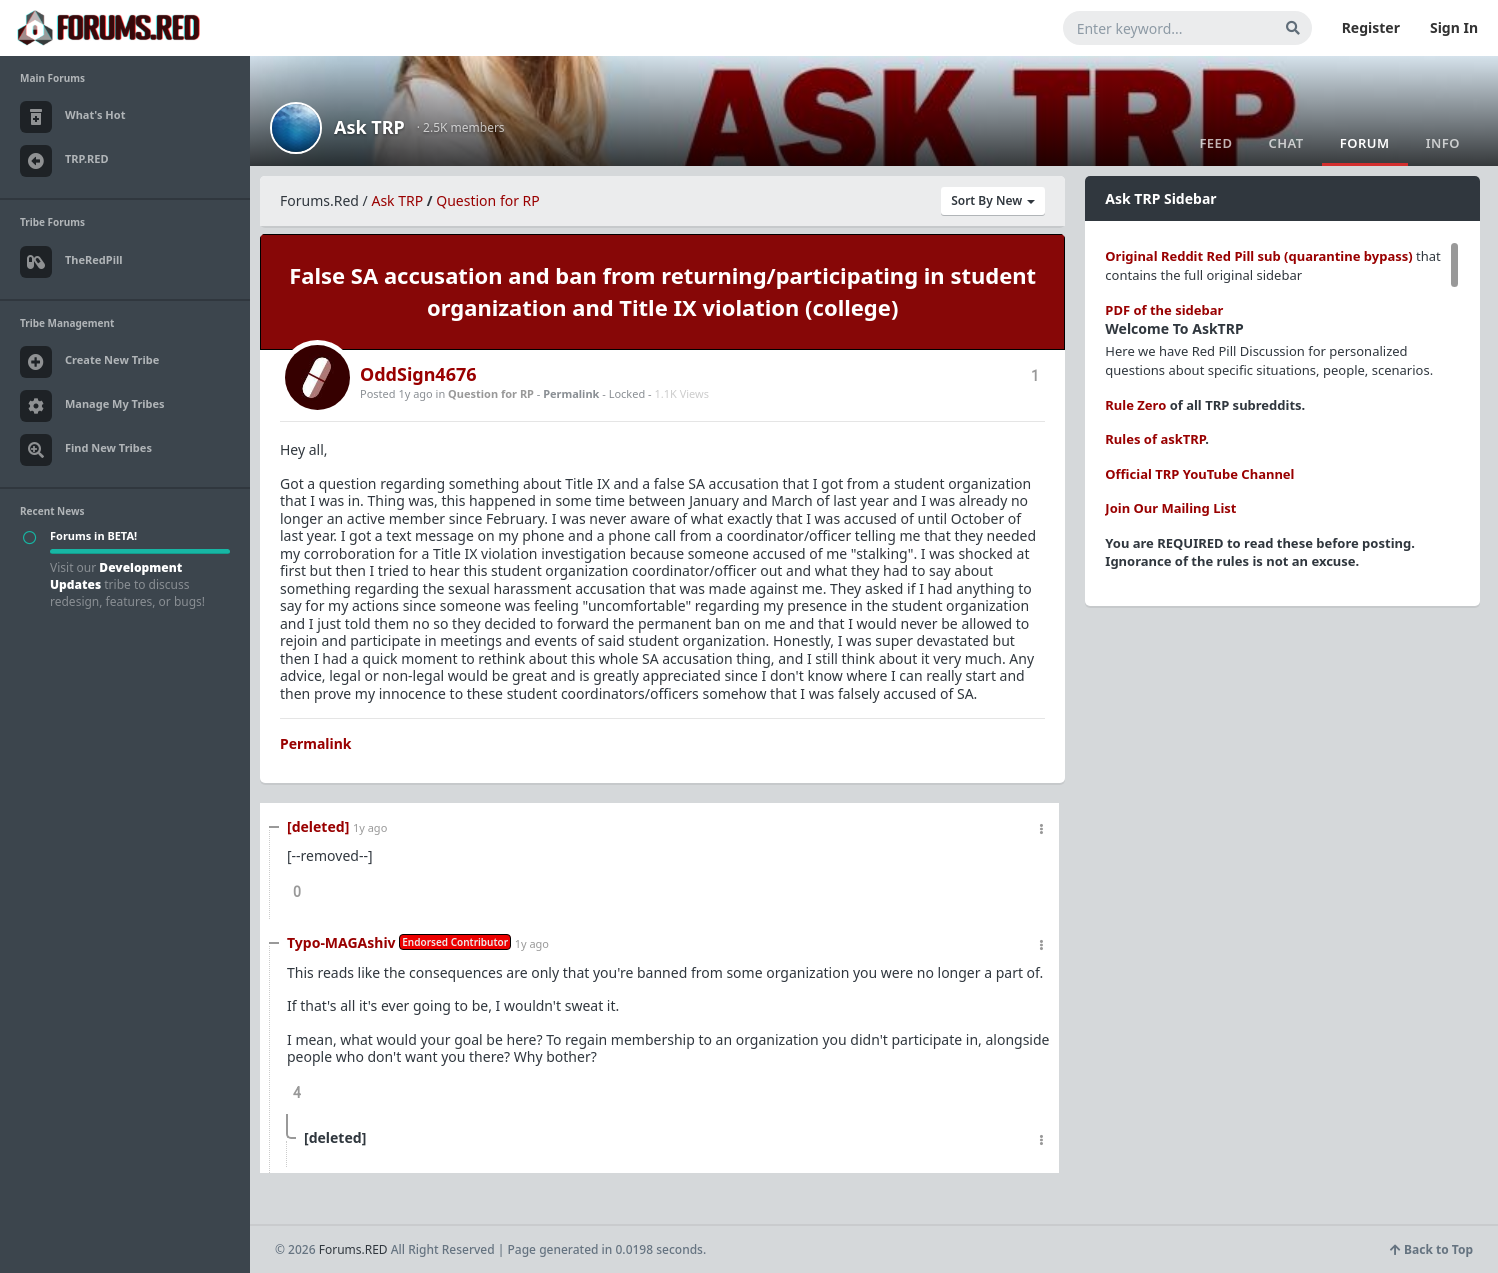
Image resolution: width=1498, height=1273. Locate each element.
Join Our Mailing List (1170, 508)
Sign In (1454, 27)
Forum (1365, 143)
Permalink (571, 393)
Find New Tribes (86, 450)
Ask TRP (369, 127)
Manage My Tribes (92, 406)
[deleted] (318, 826)
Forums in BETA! (93, 535)
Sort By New (993, 200)
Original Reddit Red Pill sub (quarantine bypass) (1258, 256)
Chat (1285, 143)
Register (1371, 27)
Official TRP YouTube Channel (1199, 474)
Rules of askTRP (1155, 439)
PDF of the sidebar (1164, 310)
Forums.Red (319, 200)
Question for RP (488, 200)
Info (1443, 143)
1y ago (370, 827)
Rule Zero (1135, 405)
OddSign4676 (418, 374)
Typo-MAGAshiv (341, 942)
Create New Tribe (89, 362)
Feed (1215, 143)
